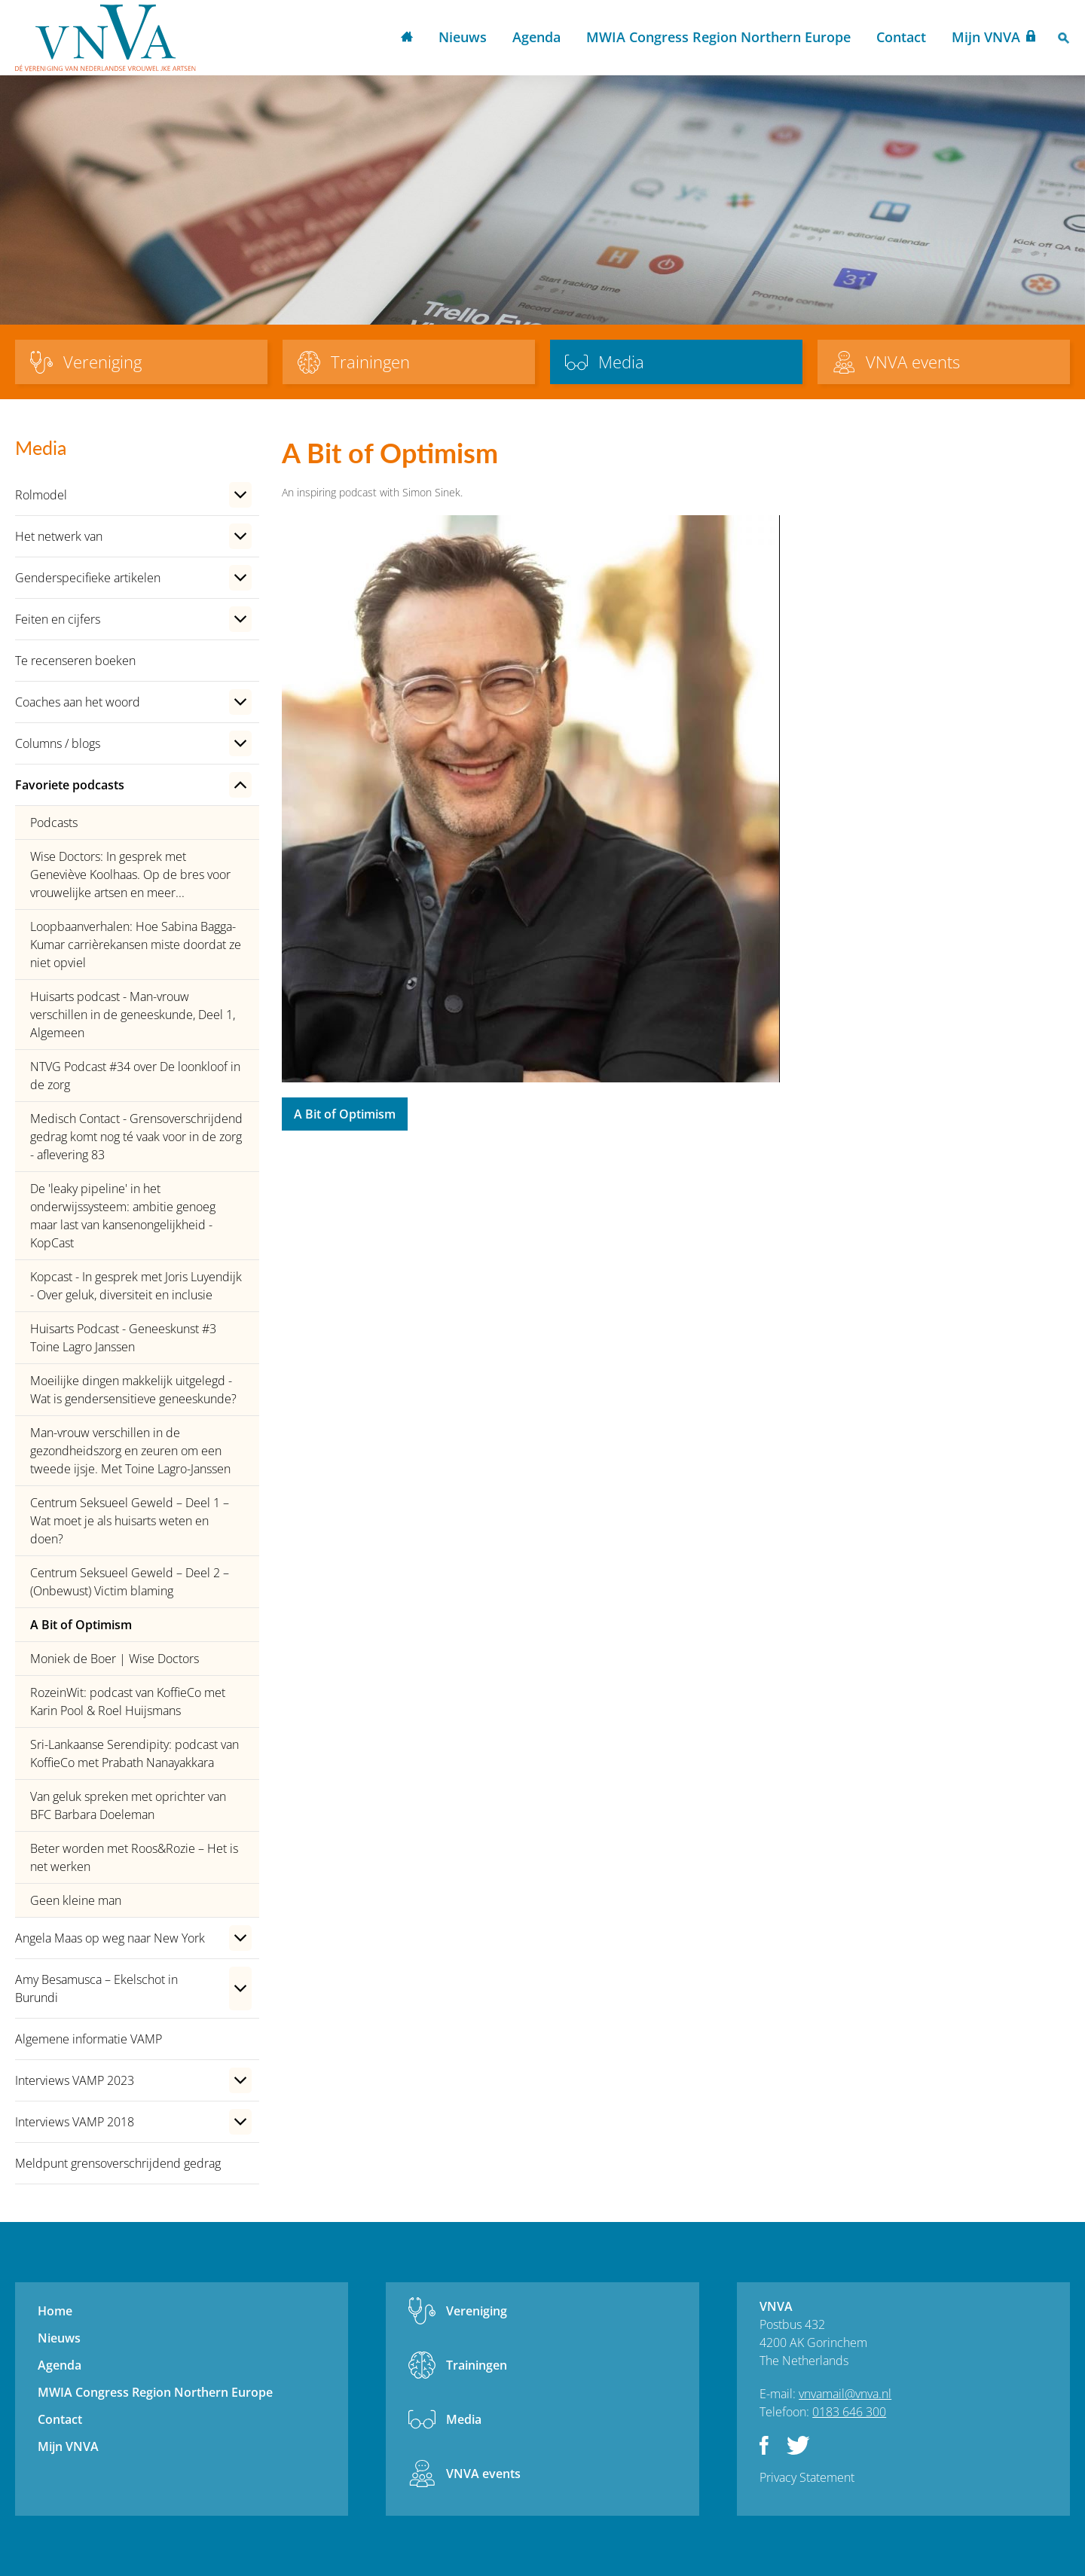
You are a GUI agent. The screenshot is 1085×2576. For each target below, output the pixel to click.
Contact (901, 37)
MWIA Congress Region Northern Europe (718, 37)
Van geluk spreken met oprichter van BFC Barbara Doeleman (128, 1805)
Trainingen (476, 2365)
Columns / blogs (57, 743)
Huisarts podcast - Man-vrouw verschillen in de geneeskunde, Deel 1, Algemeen (132, 1014)
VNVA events (483, 2473)
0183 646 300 (849, 2412)
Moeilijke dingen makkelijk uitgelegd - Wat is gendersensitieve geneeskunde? (133, 1389)
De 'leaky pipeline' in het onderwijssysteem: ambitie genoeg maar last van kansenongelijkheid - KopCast (122, 1215)
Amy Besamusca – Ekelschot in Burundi (96, 1988)
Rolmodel (41, 495)
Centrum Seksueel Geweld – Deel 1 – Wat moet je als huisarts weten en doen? (129, 1520)
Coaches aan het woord (77, 702)
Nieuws (463, 37)
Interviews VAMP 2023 (74, 2080)
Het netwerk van (58, 536)
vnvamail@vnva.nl (845, 2393)
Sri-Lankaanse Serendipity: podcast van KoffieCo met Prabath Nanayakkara (134, 1753)
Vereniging (476, 2311)
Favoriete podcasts (69, 785)
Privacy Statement (807, 2477)
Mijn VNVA (986, 37)
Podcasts (54, 822)
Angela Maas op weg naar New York (110, 1938)
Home (407, 38)
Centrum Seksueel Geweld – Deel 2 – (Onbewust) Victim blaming (129, 1581)
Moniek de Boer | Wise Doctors (114, 1658)
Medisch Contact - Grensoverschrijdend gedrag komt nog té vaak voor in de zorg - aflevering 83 (136, 1136)
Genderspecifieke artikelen (87, 577)
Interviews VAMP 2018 (74, 2122)
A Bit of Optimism (81, 1624)
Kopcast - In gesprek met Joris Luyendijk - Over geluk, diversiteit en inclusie (136, 1285)
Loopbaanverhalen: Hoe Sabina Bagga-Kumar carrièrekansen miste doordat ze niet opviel (135, 944)
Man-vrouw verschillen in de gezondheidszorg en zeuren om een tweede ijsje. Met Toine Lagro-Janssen (130, 1450)
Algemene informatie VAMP (88, 2039)
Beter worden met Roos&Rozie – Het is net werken (134, 1857)
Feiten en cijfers (57, 619)
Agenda (536, 37)
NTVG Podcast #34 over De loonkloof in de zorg (135, 1075)
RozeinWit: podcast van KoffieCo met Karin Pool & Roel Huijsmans (127, 1701)
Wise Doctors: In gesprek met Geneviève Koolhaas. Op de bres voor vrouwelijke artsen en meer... (130, 874)
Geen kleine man (75, 1900)
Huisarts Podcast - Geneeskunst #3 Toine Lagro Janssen (123, 1337)
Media (463, 2419)
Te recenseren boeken (75, 660)
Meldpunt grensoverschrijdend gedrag (118, 2163)
